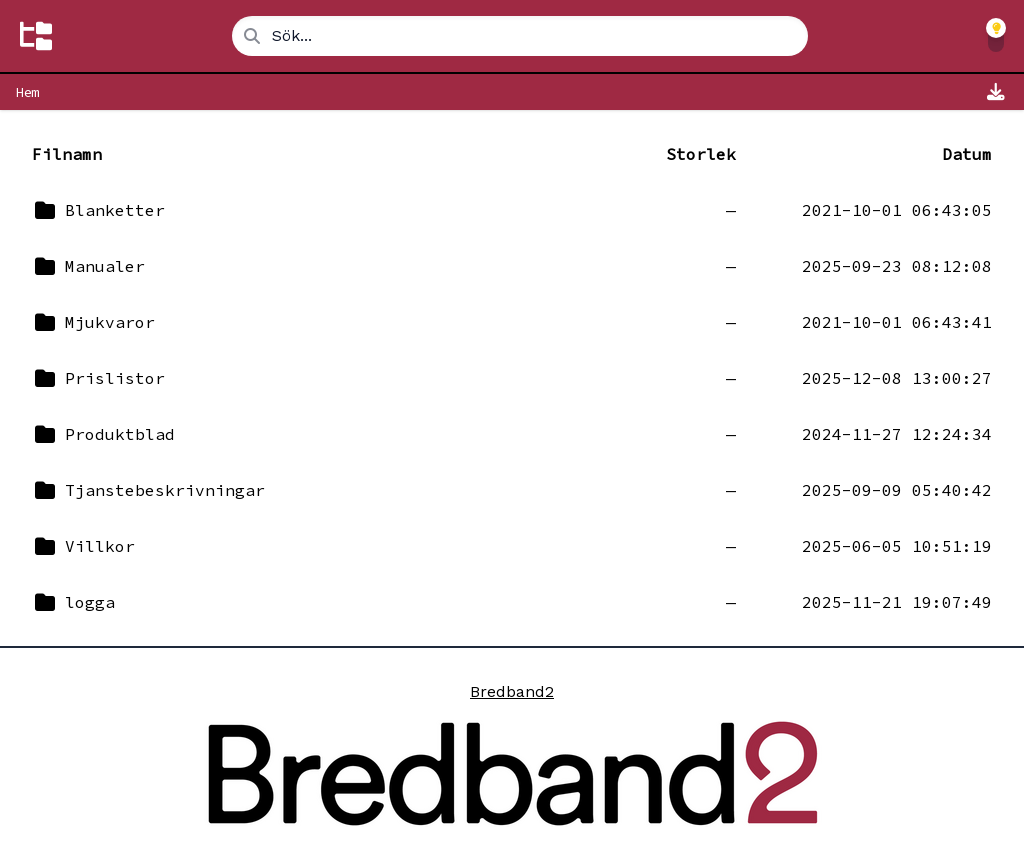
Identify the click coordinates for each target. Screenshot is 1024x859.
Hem (27, 92)
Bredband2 (512, 691)
